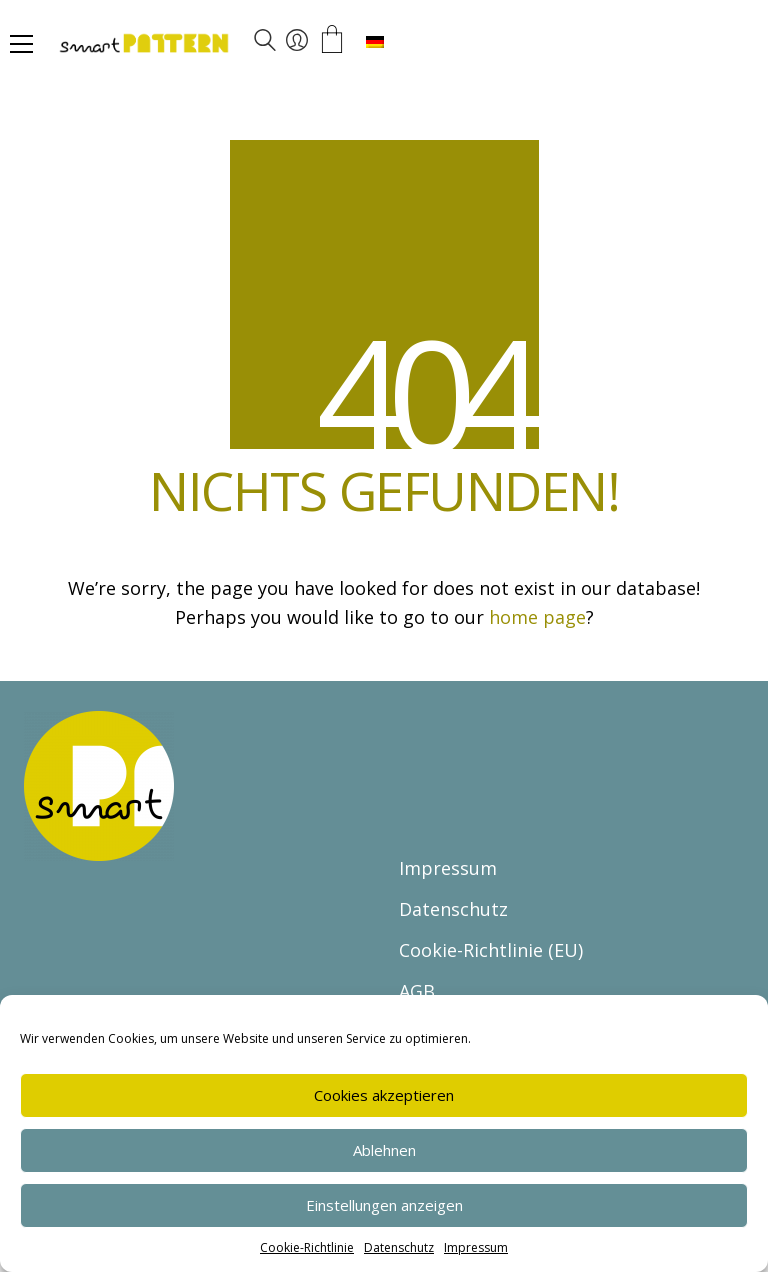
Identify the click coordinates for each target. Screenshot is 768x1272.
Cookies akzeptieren (384, 1095)
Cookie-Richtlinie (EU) (491, 950)
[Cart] (332, 40)
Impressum (476, 1247)
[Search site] (265, 43)
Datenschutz (399, 1247)
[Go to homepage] (204, 45)
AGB (417, 991)
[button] (21, 44)
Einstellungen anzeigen (384, 1205)
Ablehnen (384, 1150)
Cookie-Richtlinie (307, 1247)
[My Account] (297, 41)
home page (537, 617)
